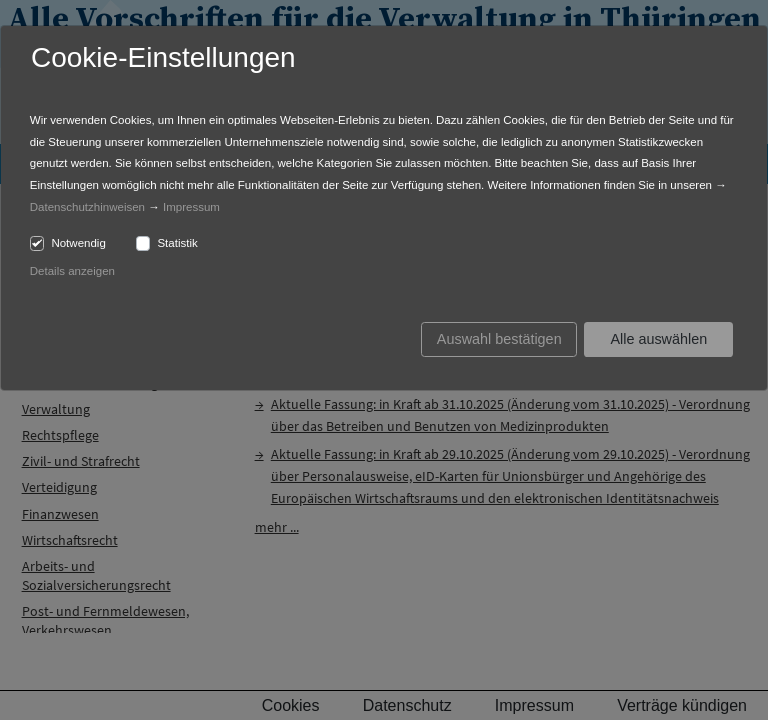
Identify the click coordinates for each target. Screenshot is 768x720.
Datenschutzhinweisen (87, 207)
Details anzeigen (72, 271)
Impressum (191, 207)
